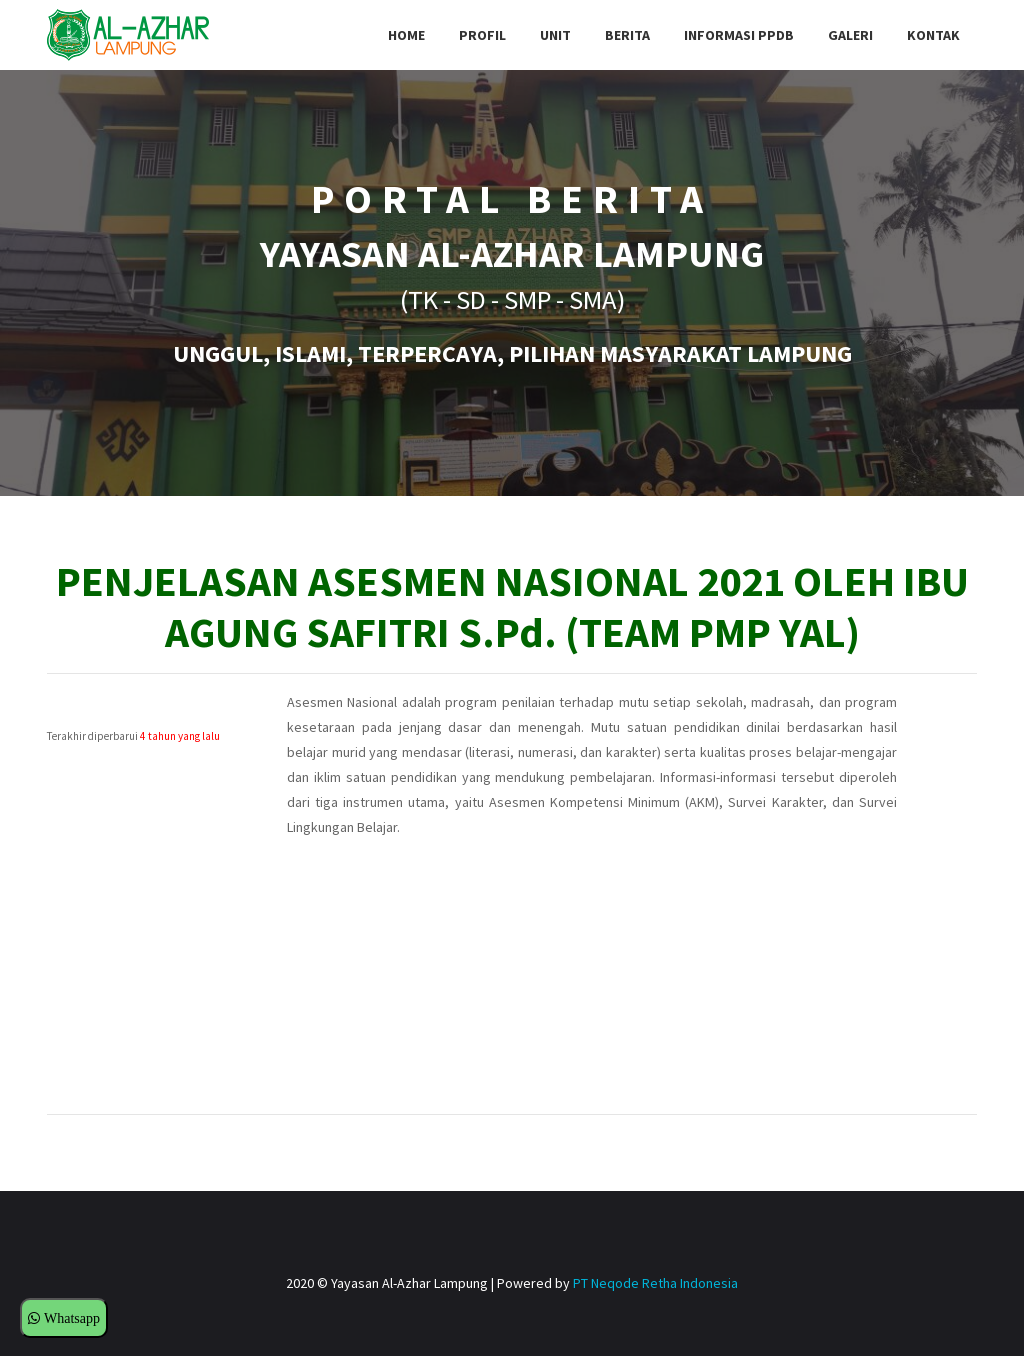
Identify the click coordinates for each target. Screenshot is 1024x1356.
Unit (555, 35)
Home (406, 35)
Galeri (850, 35)
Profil (482, 35)
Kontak (933, 35)
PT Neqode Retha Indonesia (655, 1283)
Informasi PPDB (739, 35)
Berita (627, 35)
